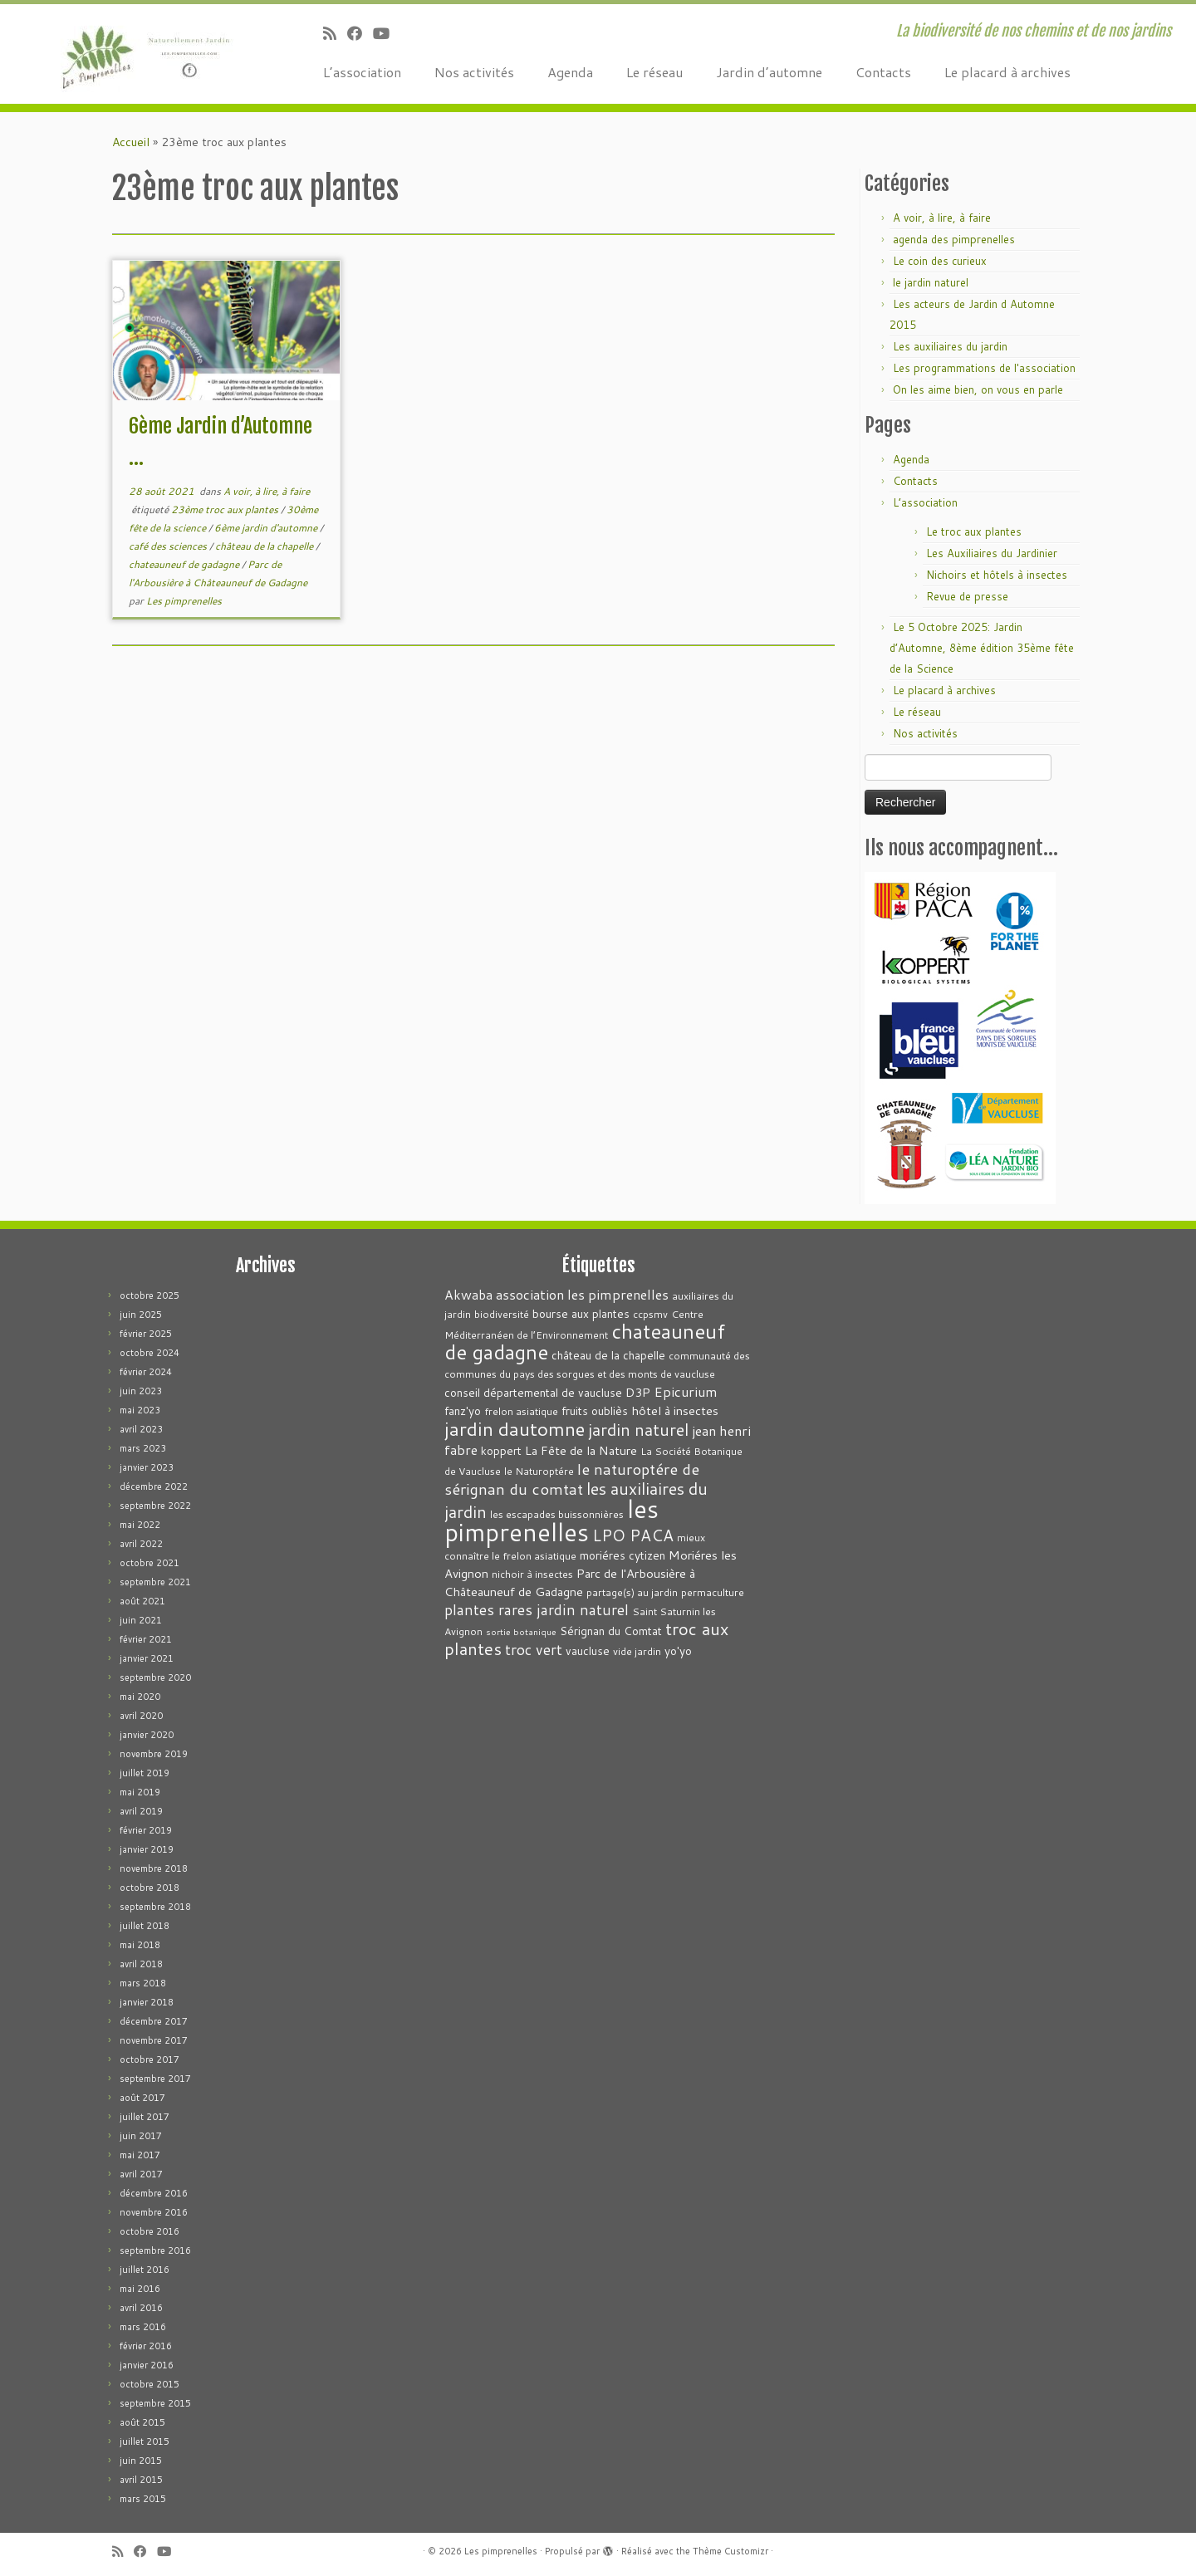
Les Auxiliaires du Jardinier (991, 553)
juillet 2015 (144, 2441)
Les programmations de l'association (984, 367)
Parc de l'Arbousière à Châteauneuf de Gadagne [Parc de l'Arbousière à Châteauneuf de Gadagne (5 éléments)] (569, 1582)
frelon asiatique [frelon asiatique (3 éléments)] (521, 1411)
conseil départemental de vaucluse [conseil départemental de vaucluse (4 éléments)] (533, 1392)
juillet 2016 (144, 2269)
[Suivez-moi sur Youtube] (386, 33)
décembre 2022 (154, 1486)
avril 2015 (141, 2479)
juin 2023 (141, 1391)
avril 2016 (141, 2307)
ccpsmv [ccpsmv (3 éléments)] (650, 1314)
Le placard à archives (1007, 71)
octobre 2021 (149, 1563)
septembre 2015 (155, 2403)
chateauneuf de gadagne (185, 564)
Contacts (883, 71)
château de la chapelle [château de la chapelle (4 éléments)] (608, 1355)
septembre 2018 (155, 1906)
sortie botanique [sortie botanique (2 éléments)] (521, 1631)
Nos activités (474, 71)
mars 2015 (143, 2498)
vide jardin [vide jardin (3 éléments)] (637, 1651)
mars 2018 (143, 1983)
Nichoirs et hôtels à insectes (996, 574)
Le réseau (654, 71)
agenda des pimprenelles (954, 239)
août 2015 (142, 2422)
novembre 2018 (154, 1868)
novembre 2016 (154, 2212)
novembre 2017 (154, 2040)
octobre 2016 (149, 2231)
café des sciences (169, 546)
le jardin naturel (930, 282)
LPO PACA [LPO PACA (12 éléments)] (633, 1535)
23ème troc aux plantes (226, 509)
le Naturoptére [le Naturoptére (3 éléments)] (539, 1471)
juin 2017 (141, 2136)
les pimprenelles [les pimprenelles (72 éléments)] (551, 1520)
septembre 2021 (155, 1582)
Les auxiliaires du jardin (950, 346)
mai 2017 (140, 2155)
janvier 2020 (147, 1734)
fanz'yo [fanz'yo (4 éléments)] (462, 1410)
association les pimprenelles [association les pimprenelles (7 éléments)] (582, 1294)
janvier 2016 (147, 2365)
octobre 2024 (149, 1352)
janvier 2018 (147, 2002)
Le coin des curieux (940, 260)
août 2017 (142, 2097)
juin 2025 (141, 1314)
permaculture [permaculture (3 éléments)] (712, 1592)
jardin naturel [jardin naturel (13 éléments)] (638, 1429)
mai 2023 (140, 1410)
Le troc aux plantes (974, 531)
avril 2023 (141, 1429)
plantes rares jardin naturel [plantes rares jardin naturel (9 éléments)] (536, 1609)
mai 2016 (140, 2288)
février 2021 (146, 1639)
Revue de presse (967, 596)
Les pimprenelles (184, 601)
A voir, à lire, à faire (266, 491)
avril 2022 (141, 1543)
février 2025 (146, 1333)
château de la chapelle (265, 546)
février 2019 (146, 1830)
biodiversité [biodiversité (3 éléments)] (501, 1314)
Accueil (131, 142)
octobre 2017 (149, 2059)
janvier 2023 (147, 1467)
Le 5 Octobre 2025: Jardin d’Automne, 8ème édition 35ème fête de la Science (982, 648)
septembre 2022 (155, 1505)
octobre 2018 (149, 1887)
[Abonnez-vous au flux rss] (335, 33)
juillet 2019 (144, 1773)
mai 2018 (140, 1945)
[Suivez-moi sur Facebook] (360, 33)
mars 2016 (143, 2327)
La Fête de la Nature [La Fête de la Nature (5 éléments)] (581, 1450)
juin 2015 (141, 2460)
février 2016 (146, 2346)
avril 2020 (141, 1715)
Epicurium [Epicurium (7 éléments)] (686, 1391)
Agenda (570, 71)
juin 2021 (141, 1620)
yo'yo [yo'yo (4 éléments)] (678, 1650)
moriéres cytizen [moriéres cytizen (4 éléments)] (622, 1555)
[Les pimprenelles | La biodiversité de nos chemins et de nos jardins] (138, 53)
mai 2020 (140, 1696)
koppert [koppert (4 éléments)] (501, 1450)
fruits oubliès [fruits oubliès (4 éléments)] (594, 1410)
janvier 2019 (147, 1849)
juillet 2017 (144, 2116)
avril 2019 (141, 1811)
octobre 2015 (149, 2384)
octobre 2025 (149, 1295)
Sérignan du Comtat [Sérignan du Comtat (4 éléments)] (611, 1630)
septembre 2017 (155, 2078)
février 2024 (146, 1372)
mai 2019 (140, 1792)
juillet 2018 (144, 1925)
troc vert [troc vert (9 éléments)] (533, 1649)
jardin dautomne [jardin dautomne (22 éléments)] (514, 1428)
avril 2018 (141, 1964)
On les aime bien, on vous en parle (978, 389)
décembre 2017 (154, 2021)
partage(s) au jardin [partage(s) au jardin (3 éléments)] (632, 1592)
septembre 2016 (155, 2250)
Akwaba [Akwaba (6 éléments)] (468, 1295)
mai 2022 (140, 1524)
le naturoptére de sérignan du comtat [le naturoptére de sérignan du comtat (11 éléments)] (571, 1478)
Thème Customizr (730, 2551)
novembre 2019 (154, 1754)
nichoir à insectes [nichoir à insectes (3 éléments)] (532, 1574)
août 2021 (142, 1601)
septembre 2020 (155, 1677)
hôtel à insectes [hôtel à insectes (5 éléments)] (674, 1410)
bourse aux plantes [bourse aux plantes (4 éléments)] (581, 1313)
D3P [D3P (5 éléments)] (637, 1392)
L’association (362, 71)
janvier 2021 (147, 1658)
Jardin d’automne (769, 71)
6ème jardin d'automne (267, 528)
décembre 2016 (154, 2193)
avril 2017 (141, 2174)
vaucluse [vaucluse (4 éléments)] (588, 1650)
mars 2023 (143, 1448)
